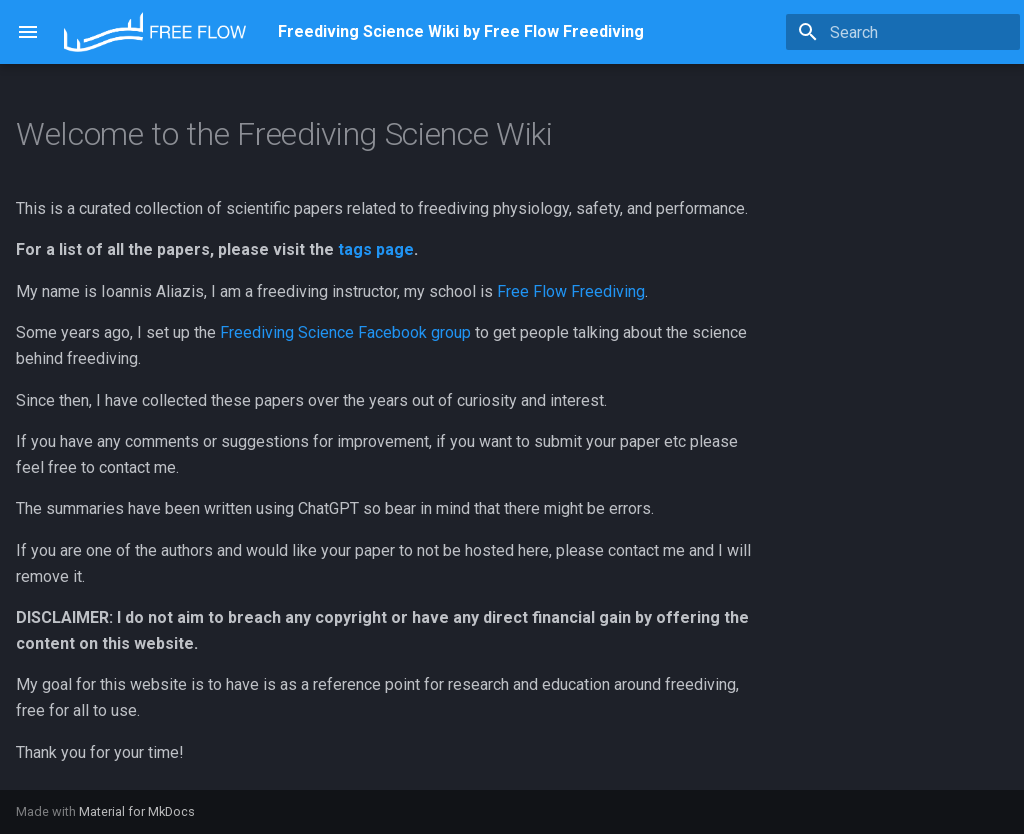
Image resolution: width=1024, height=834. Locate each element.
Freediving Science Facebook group (345, 332)
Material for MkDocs (137, 811)
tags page (376, 249)
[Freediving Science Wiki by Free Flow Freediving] (155, 32)
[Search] (903, 32)
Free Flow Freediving (571, 291)
